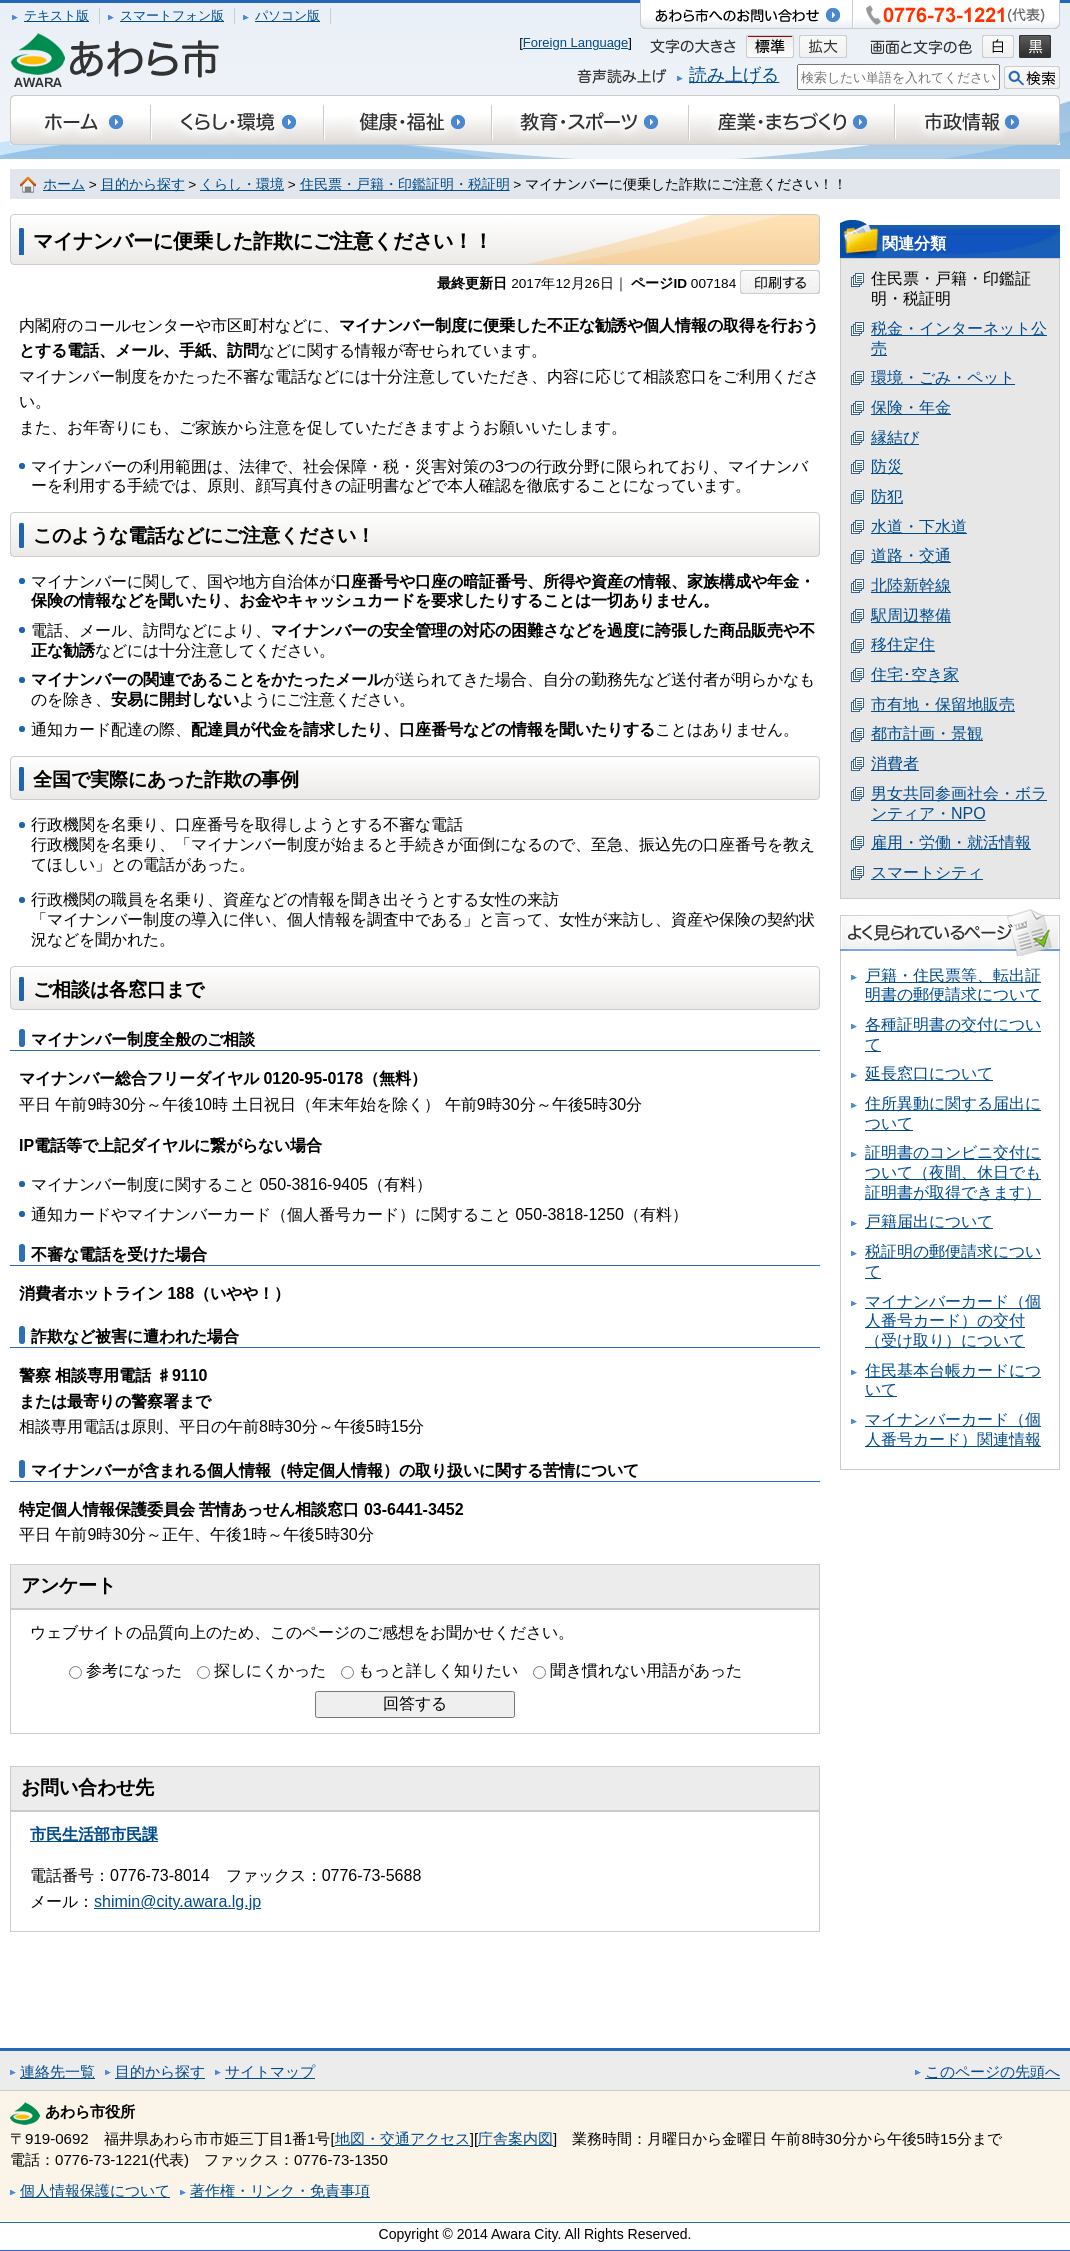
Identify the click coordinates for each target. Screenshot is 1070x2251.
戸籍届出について (929, 1221)
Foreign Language (576, 42)
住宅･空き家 (915, 674)
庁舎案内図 (515, 2138)
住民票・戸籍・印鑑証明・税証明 (405, 184)
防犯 (887, 496)
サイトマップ (270, 2071)
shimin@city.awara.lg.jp (177, 1901)
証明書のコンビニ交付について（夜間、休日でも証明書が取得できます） (953, 1172)
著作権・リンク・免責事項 (280, 2190)
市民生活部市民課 (94, 1834)
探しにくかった (270, 1670)
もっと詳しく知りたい (438, 1670)
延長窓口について (929, 1073)
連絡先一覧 (57, 2071)
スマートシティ (927, 872)
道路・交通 (911, 555)
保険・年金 (911, 407)
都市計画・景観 (927, 733)
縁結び (895, 437)
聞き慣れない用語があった (646, 1670)
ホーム (64, 184)
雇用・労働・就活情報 (951, 842)
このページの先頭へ (992, 2071)
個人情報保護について (95, 2190)
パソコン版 (287, 15)
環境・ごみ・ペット (943, 377)
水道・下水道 (919, 526)
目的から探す (143, 184)
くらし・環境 (242, 184)
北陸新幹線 (911, 585)
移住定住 (903, 644)
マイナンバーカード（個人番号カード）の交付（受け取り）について (953, 1321)
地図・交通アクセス (402, 2138)
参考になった (134, 1670)
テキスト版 (56, 15)
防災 (887, 466)
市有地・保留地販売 (943, 704)
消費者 (895, 763)
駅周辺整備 (911, 615)
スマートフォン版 (172, 15)
